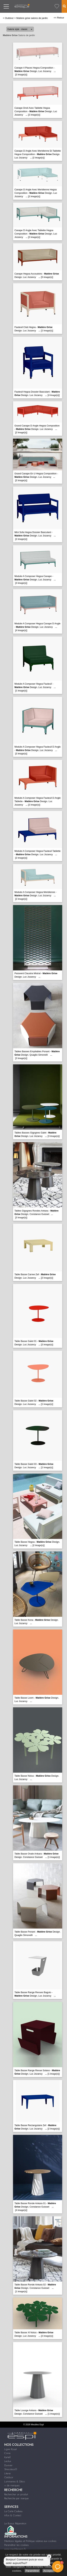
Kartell (7, 2457)
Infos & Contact (12, 2515)
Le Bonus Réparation (15, 2523)
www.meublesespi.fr (15, 2549)
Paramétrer (32, 2570)
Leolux (7, 2461)
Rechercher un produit (16, 2494)
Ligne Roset (10, 2449)
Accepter (49, 2570)
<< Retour (59, 17)
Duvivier (8, 2465)
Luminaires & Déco (14, 2481)
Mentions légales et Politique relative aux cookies (30, 2541)
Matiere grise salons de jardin (32, 18)
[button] (57, 2566)
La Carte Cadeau (13, 2511)
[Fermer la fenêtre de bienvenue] (49, 2556)
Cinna (7, 2453)
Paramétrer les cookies (16, 2545)
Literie (7, 2473)
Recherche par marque (16, 2498)
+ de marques (12, 2485)
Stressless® (10, 2469)
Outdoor (9, 18)
